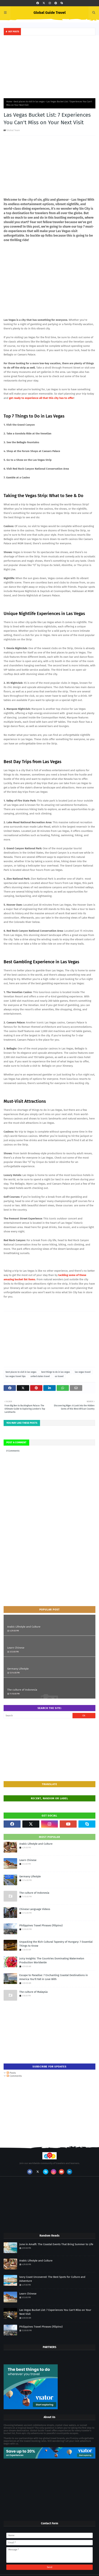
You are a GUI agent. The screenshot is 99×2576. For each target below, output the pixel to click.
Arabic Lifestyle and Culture (23, 1626)
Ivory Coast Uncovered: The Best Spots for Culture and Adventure (52, 2279)
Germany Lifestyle (18, 1668)
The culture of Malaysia (33, 1991)
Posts (11, 2072)
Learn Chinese (15, 1647)
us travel (59, 1376)
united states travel (40, 1376)
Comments (14, 2075)
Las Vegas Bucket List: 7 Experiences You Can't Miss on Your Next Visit (55, 2312)
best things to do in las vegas (55, 1372)
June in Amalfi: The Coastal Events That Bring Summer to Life (56, 2244)
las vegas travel (83, 1372)
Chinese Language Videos (34, 1909)
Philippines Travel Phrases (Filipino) (41, 1925)
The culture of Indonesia (22, 1689)
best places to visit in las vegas (29, 101)
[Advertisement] (49, 66)
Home (9, 101)
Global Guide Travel (50, 12)
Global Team (13, 130)
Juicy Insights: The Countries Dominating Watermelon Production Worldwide (51, 1960)
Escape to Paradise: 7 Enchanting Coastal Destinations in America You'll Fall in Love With (53, 1977)
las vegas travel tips (16, 1376)
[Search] (38, 1715)
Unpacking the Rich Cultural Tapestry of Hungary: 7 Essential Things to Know (56, 1944)
